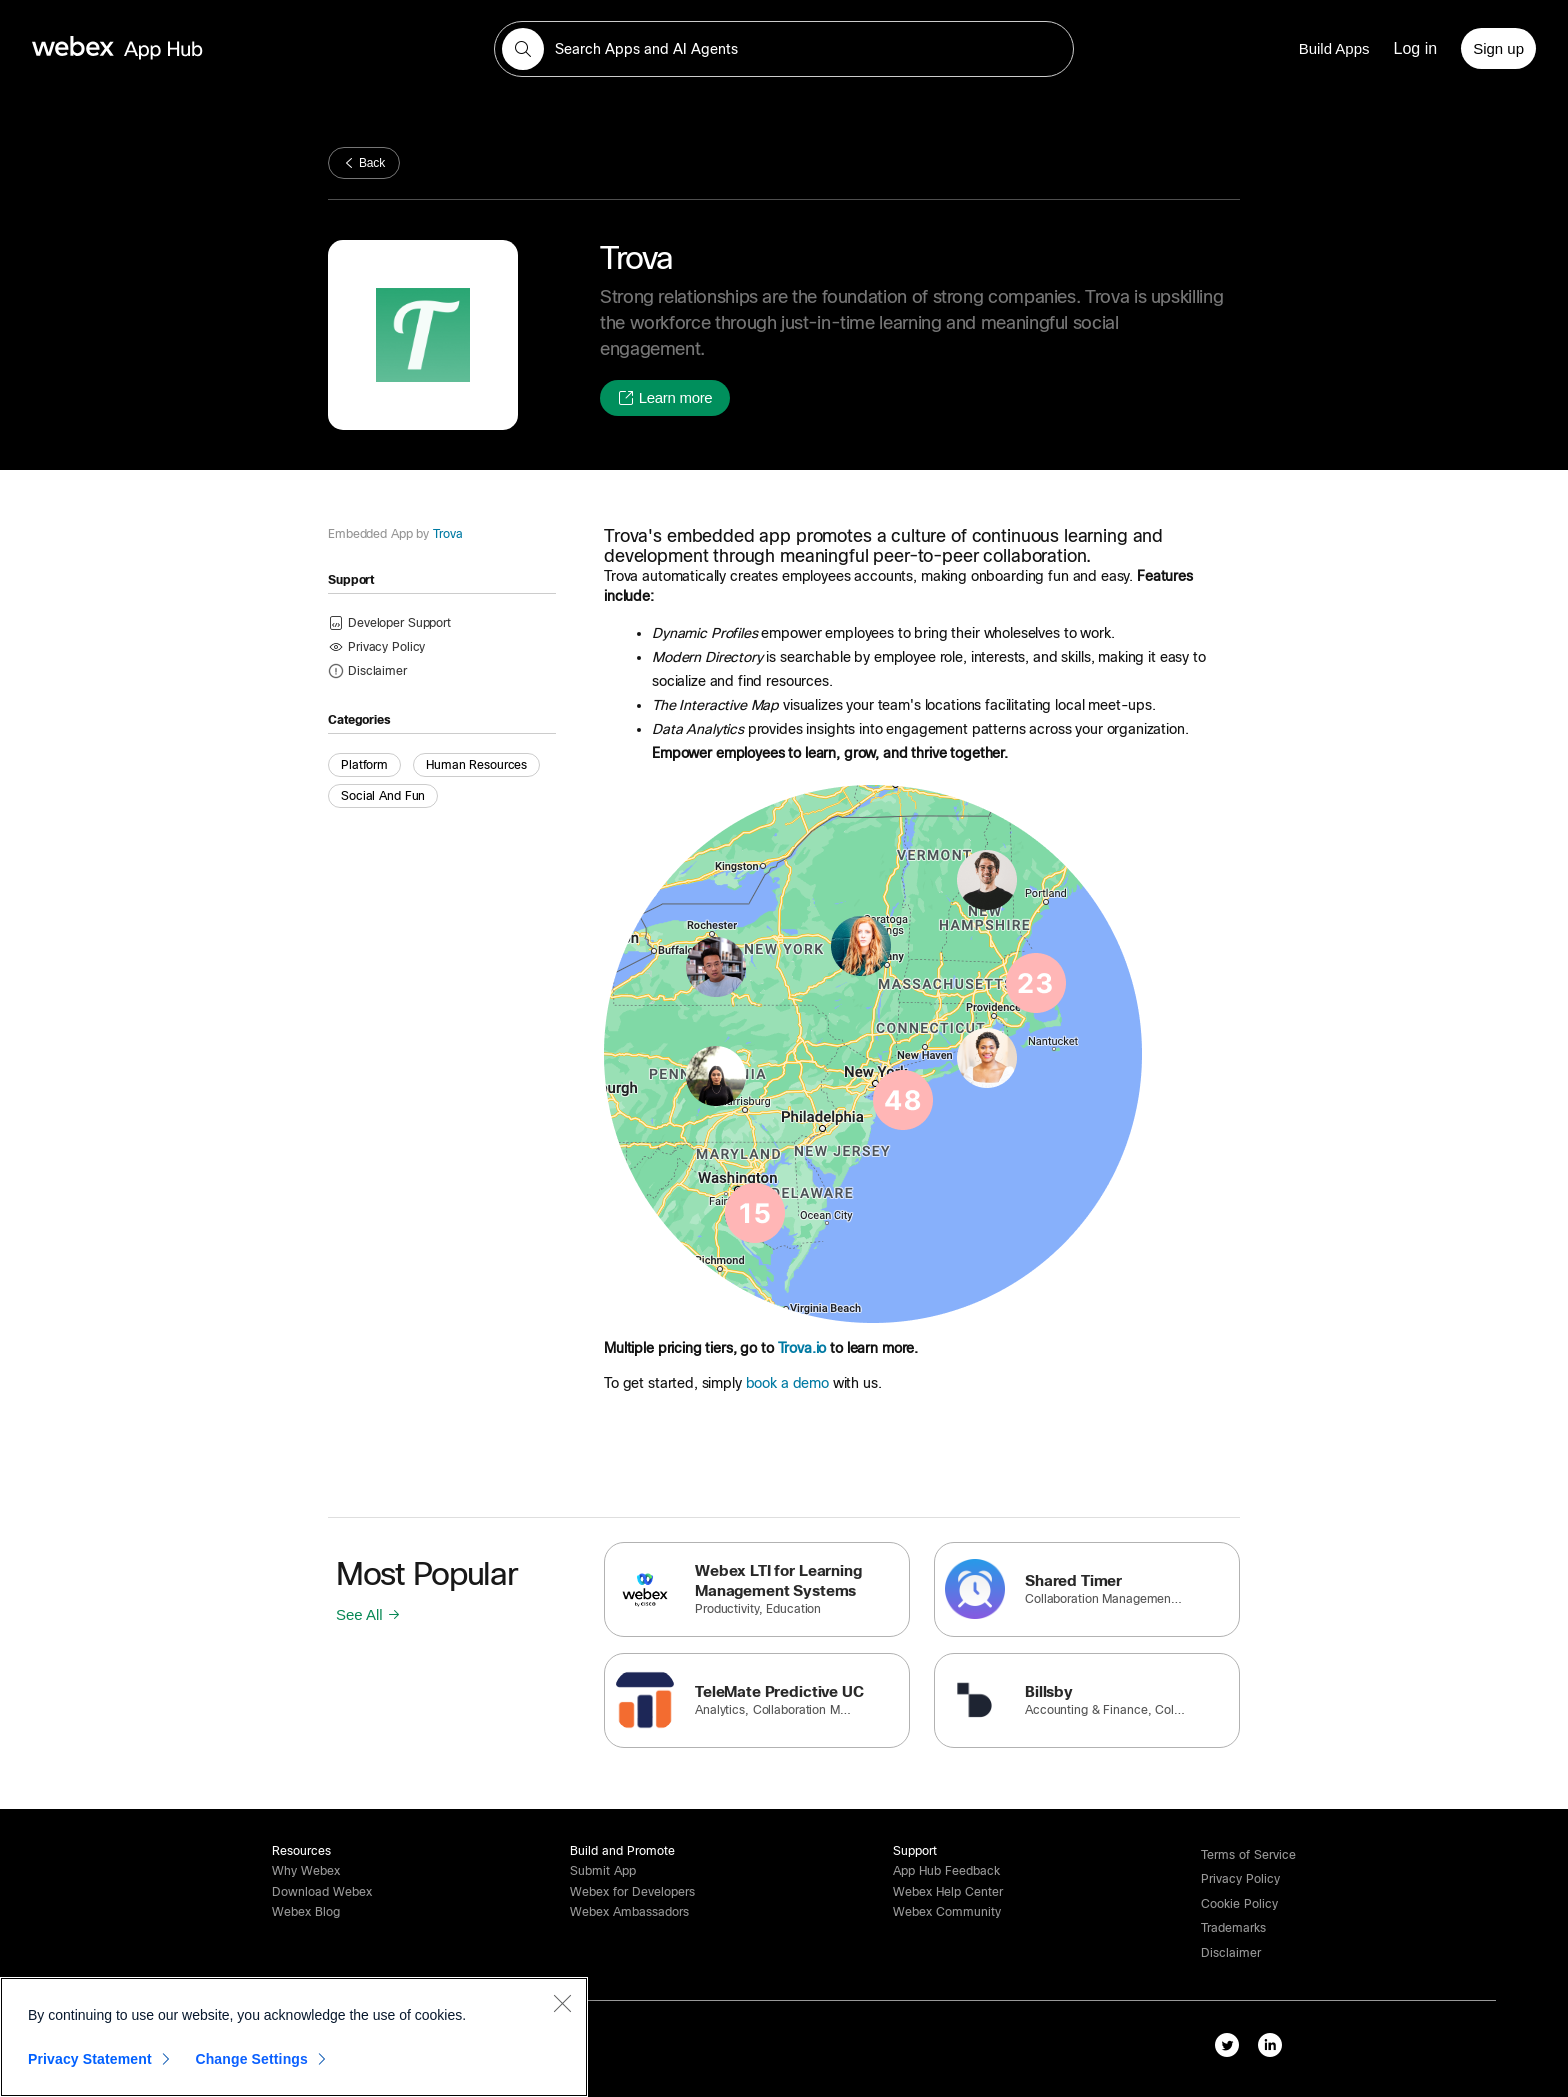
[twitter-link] (1231, 2049)
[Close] (562, 2008)
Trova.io (802, 1348)
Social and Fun (383, 796)
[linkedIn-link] (1274, 2049)
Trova (445, 534)
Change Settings (251, 2064)
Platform (364, 765)
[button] (523, 49)
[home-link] (156, 48)
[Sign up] (1498, 48)
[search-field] (784, 49)
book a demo (787, 1383)
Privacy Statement (90, 2064)
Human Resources (476, 765)
